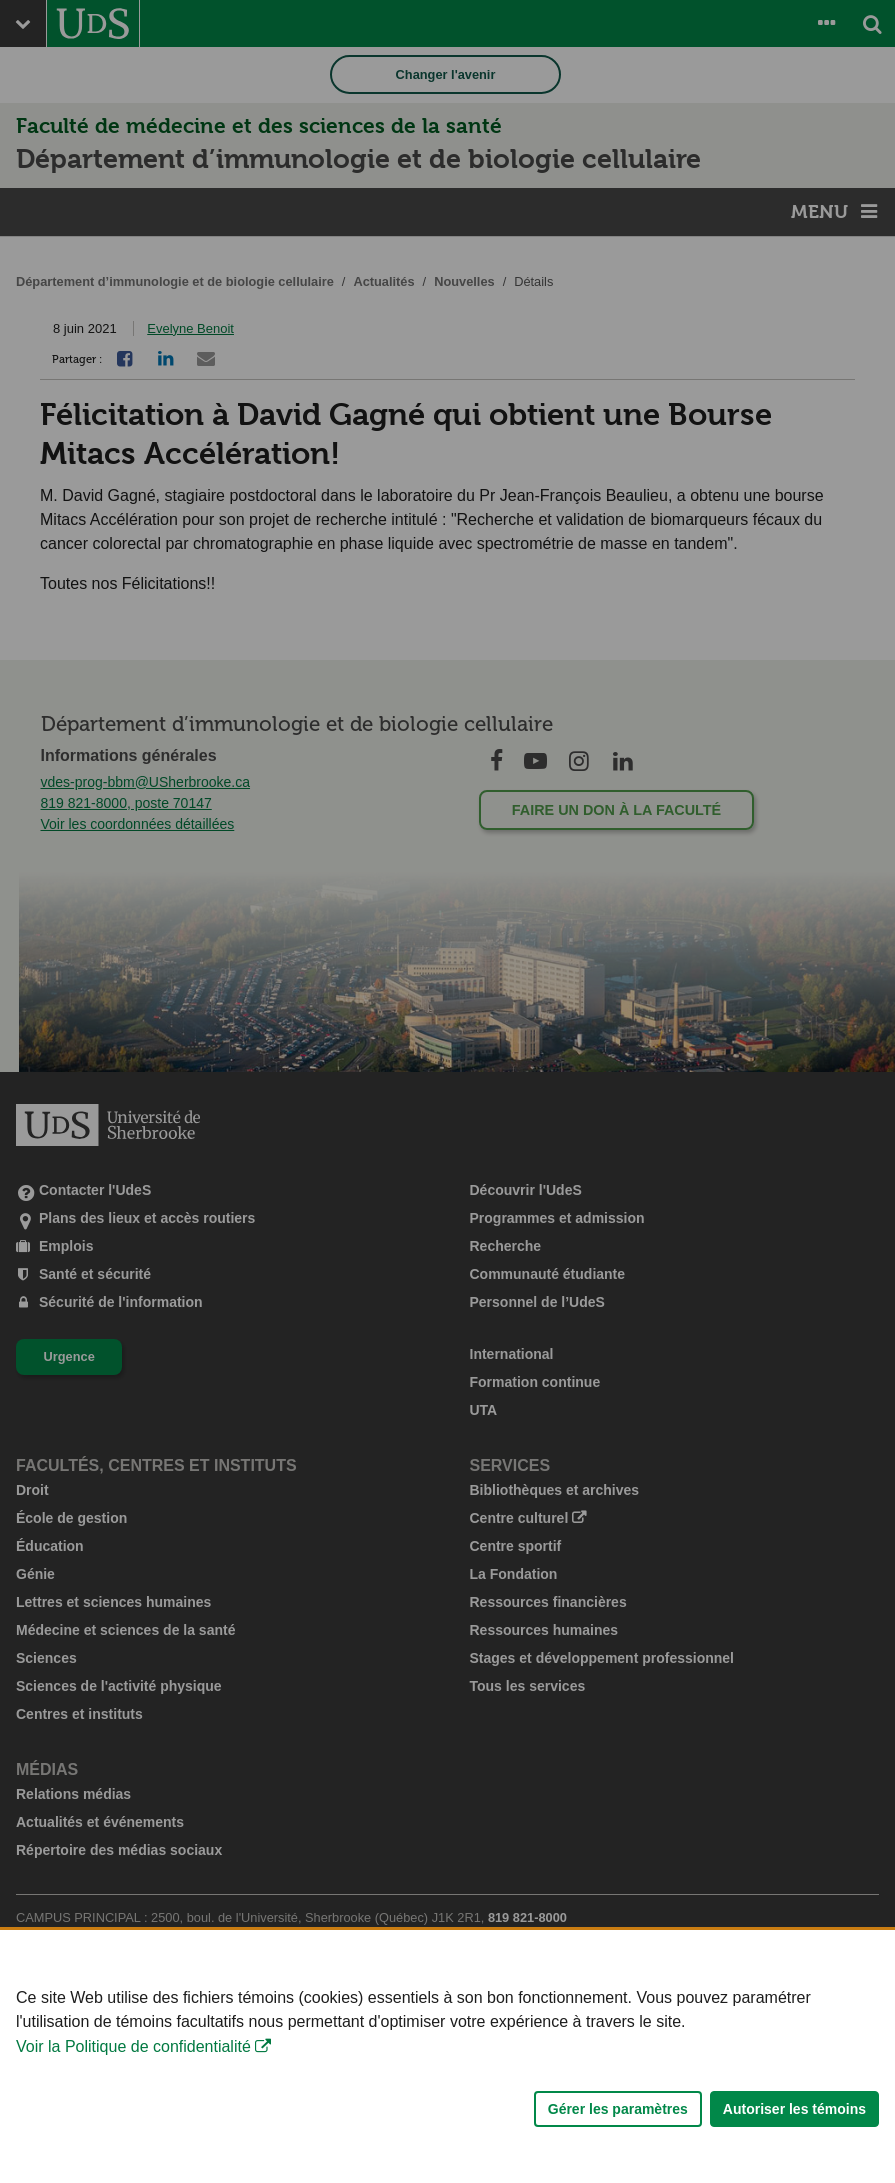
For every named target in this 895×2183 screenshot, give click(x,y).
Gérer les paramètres (618, 2130)
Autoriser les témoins (794, 2130)
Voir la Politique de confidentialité (133, 2067)
